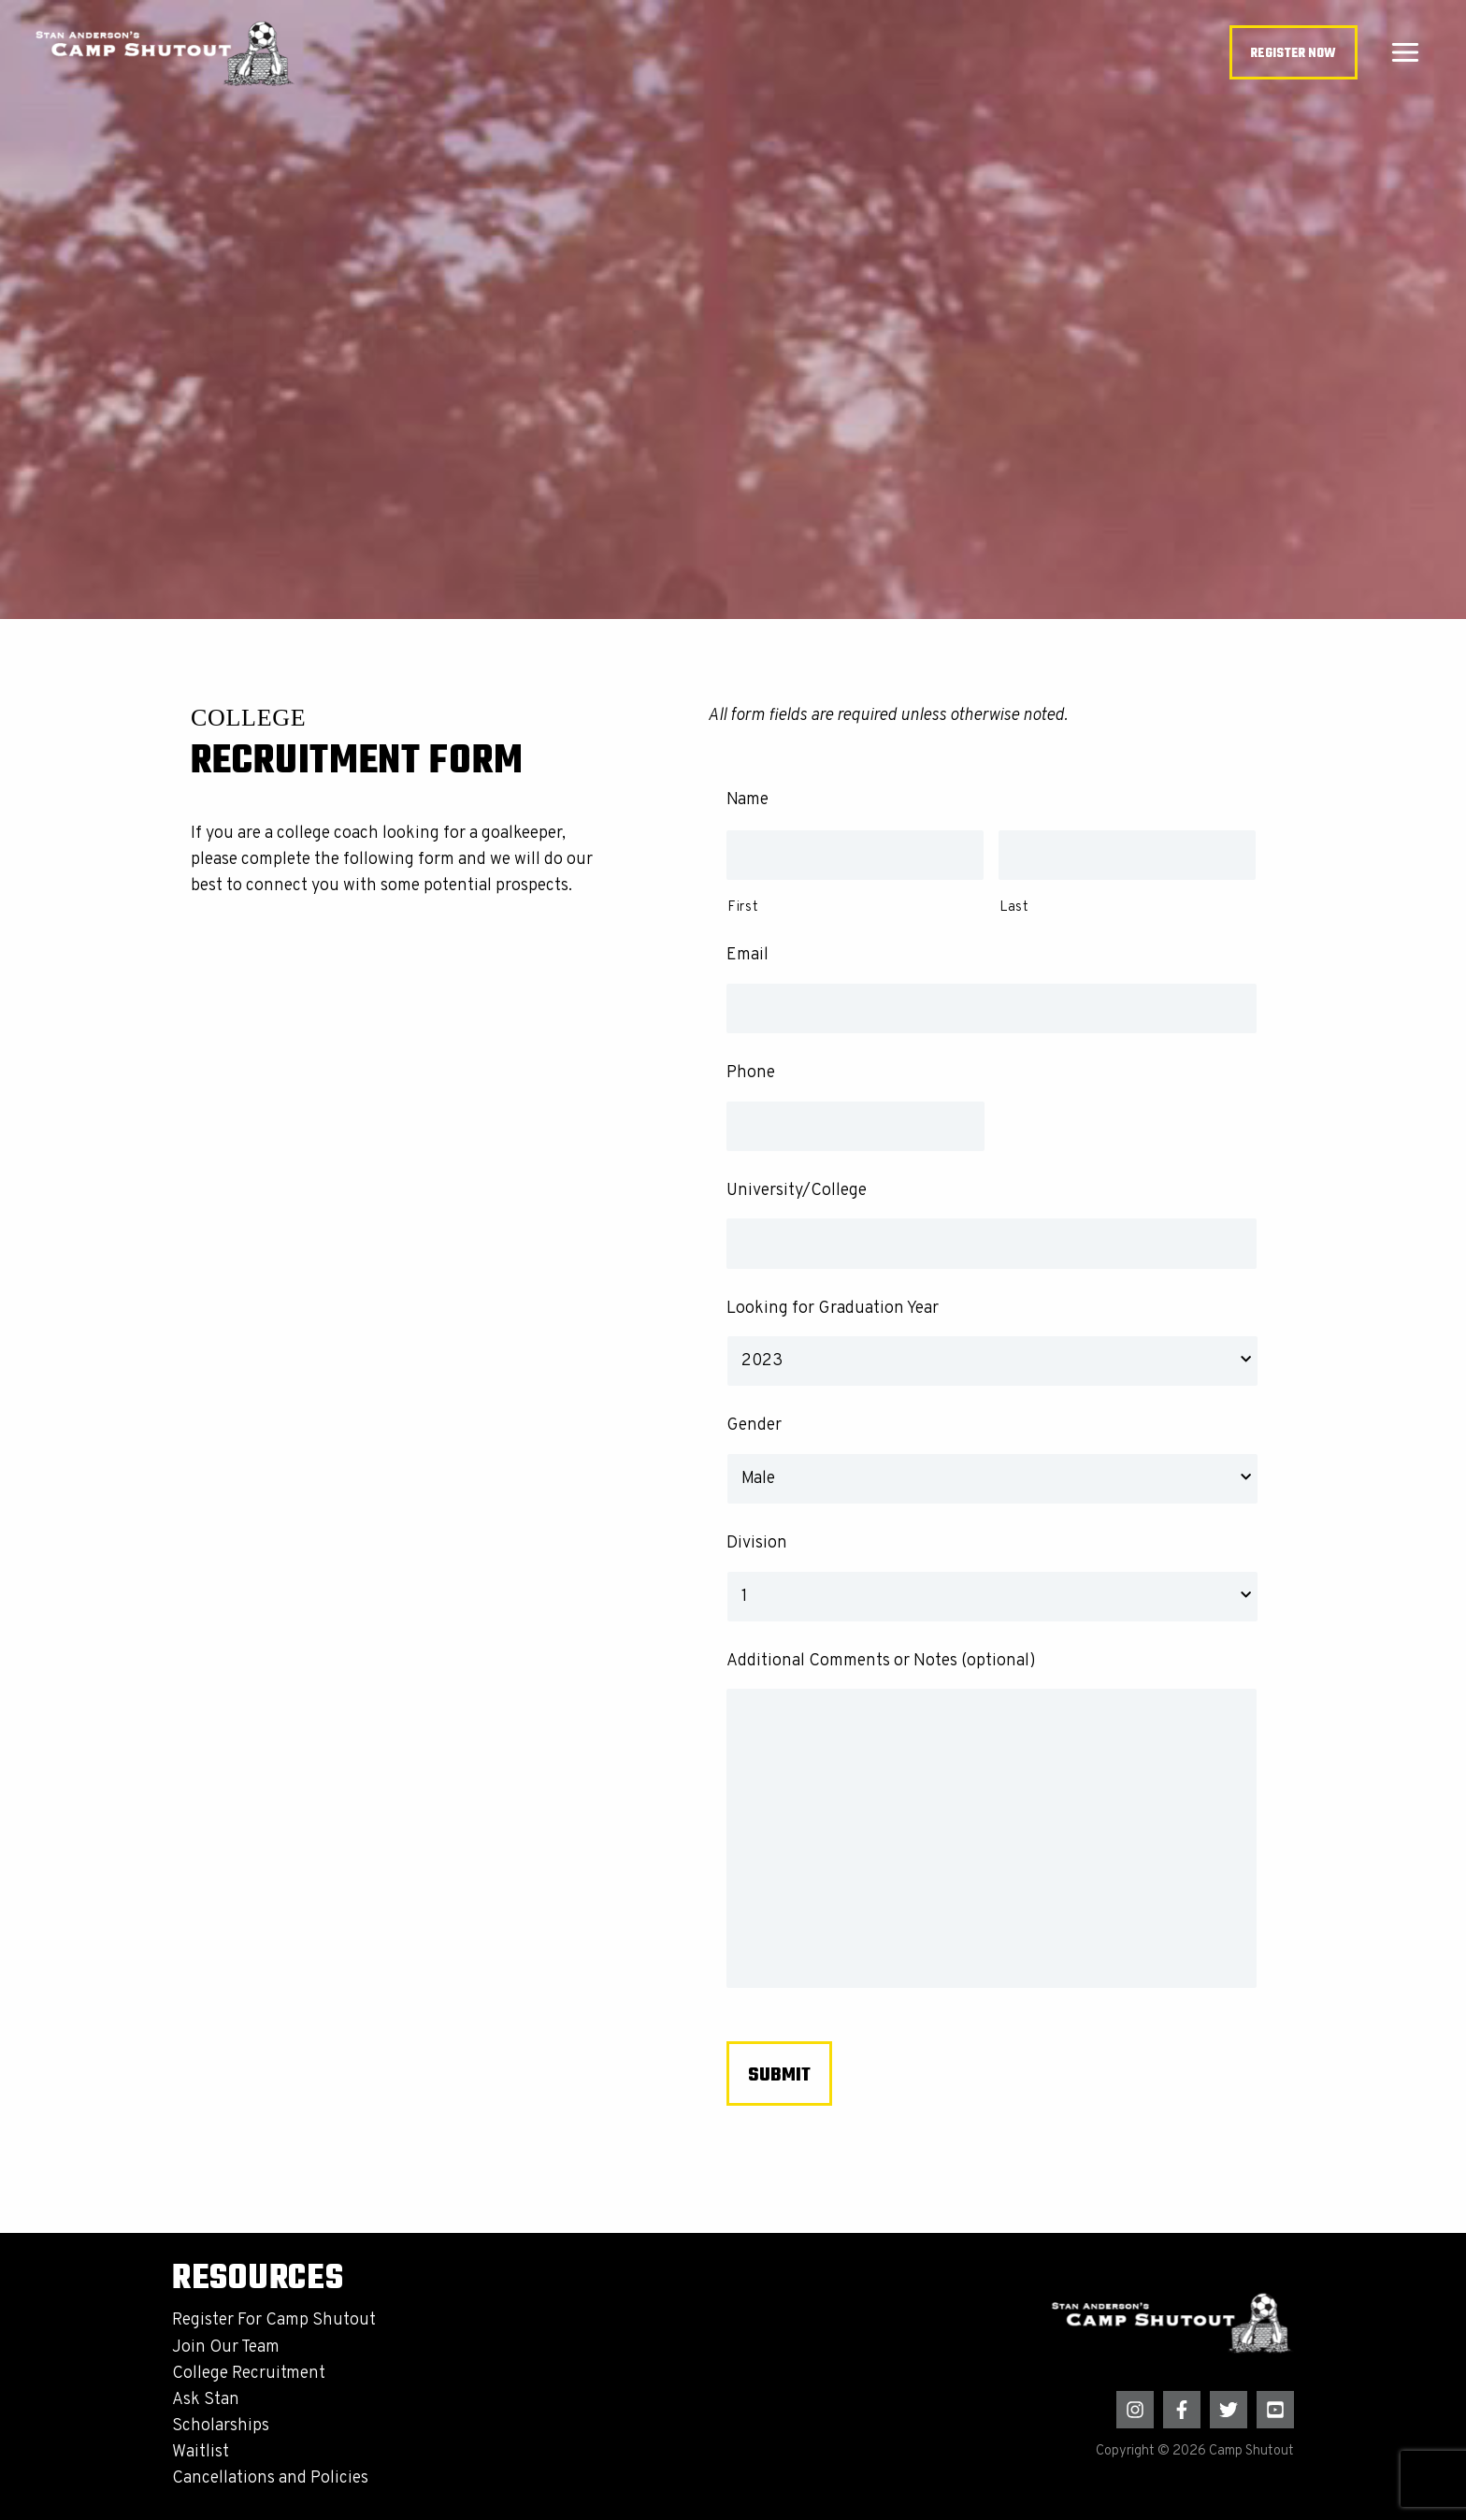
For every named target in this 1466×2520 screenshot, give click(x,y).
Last (1014, 907)
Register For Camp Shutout (274, 2320)
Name (747, 800)
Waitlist (200, 2452)
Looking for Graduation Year (832, 1308)
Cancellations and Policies (270, 2478)
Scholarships (220, 2426)
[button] (1293, 52)
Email (747, 955)
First (742, 907)
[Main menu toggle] (1404, 52)
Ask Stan (205, 2400)
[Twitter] (1228, 2409)
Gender (754, 1425)
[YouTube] (1275, 2409)
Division (756, 1543)
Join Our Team (226, 2347)
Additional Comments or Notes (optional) (881, 1661)
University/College (796, 1191)
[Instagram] (1135, 2409)
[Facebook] (1181, 2409)
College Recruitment (248, 2373)
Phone (750, 1073)
